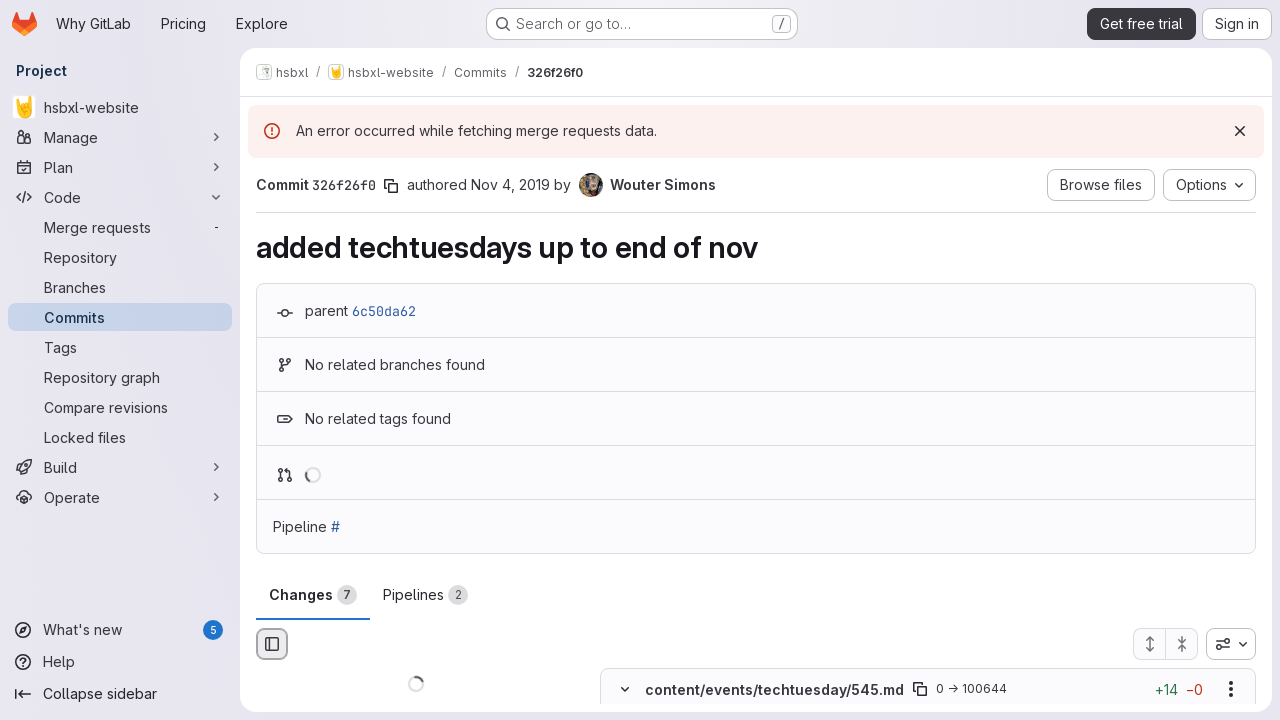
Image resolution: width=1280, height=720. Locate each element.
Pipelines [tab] (425, 595)
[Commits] (120, 317)
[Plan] (120, 167)
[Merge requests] (120, 227)
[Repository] (120, 257)
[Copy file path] (920, 690)
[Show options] (1231, 690)
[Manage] (120, 137)
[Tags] (120, 347)
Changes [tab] (313, 595)
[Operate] (120, 497)
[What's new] (120, 630)
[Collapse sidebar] (120, 694)
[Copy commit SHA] (391, 186)
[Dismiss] (1240, 131)
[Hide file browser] (272, 644)
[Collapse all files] (1182, 644)
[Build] (120, 467)
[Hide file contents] (625, 690)
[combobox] (1231, 644)
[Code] (120, 197)
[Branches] (120, 287)
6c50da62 (384, 311)
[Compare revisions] (120, 407)
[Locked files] (120, 437)
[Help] (120, 662)
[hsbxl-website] (120, 107)
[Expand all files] (1149, 644)
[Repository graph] (120, 377)
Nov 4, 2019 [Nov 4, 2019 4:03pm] (510, 184)
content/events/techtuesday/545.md (774, 689)
